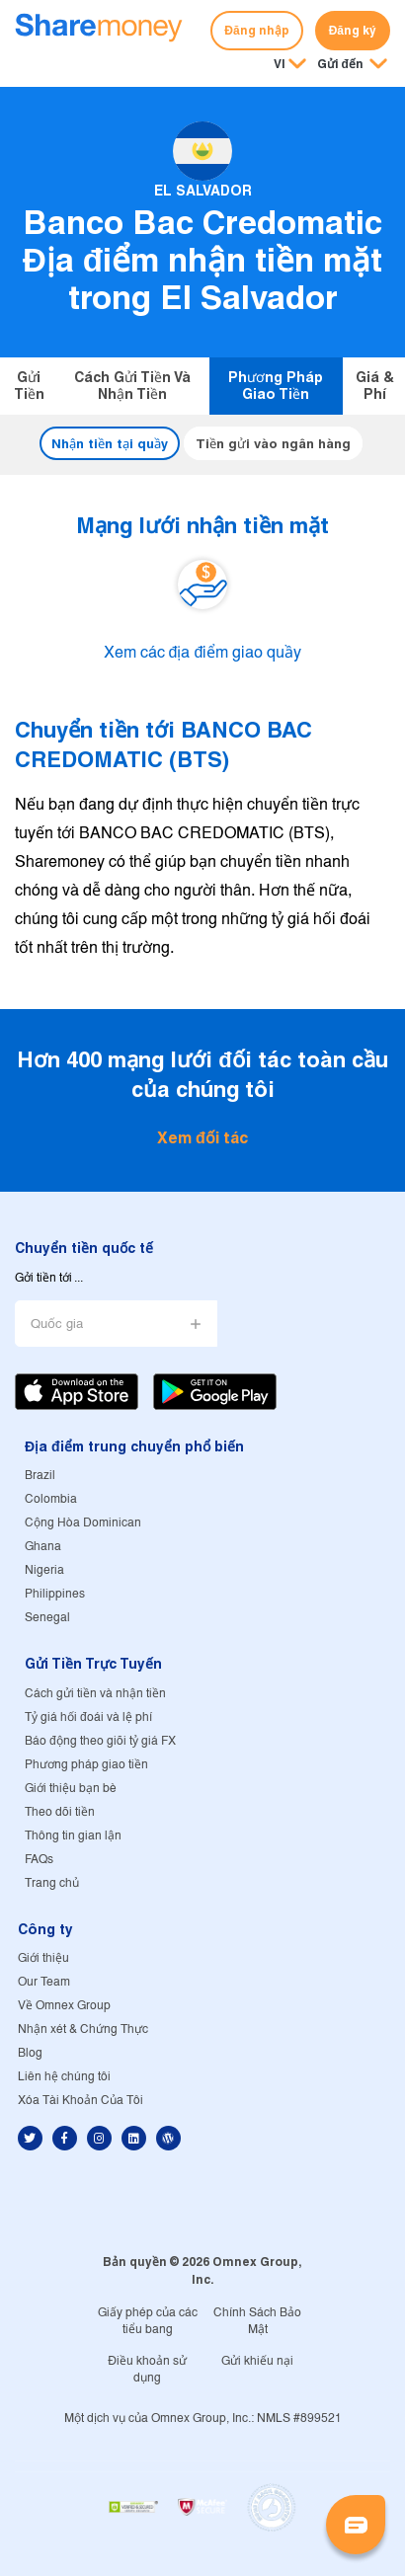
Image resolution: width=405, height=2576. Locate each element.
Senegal (47, 1617)
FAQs (39, 1859)
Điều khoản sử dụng (147, 2369)
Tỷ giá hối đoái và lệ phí (88, 1717)
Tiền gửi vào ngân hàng (273, 443)
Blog (30, 2053)
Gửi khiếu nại (257, 2361)
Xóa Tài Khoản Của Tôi (80, 2100)
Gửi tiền (29, 385)
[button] (352, 65)
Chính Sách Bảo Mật (257, 2321)
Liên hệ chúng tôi (64, 2077)
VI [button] (279, 63)
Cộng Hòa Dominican (83, 1523)
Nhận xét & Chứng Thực (83, 2029)
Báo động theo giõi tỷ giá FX (100, 1741)
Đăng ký (352, 30)
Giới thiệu (43, 1958)
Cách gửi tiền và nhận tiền (132, 385)
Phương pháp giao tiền (275, 385)
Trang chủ (52, 1883)
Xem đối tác (202, 1138)
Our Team (44, 1982)
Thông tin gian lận (73, 1836)
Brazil (40, 1475)
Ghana (43, 1546)
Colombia (51, 1499)
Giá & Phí (375, 385)
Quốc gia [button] (57, 1324)
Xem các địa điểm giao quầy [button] (203, 653)
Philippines (55, 1594)
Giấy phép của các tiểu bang (148, 2321)
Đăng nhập (256, 30)
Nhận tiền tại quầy (109, 443)
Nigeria (44, 1570)
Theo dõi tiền (60, 1812)
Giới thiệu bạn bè (71, 1788)
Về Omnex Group (64, 2005)
